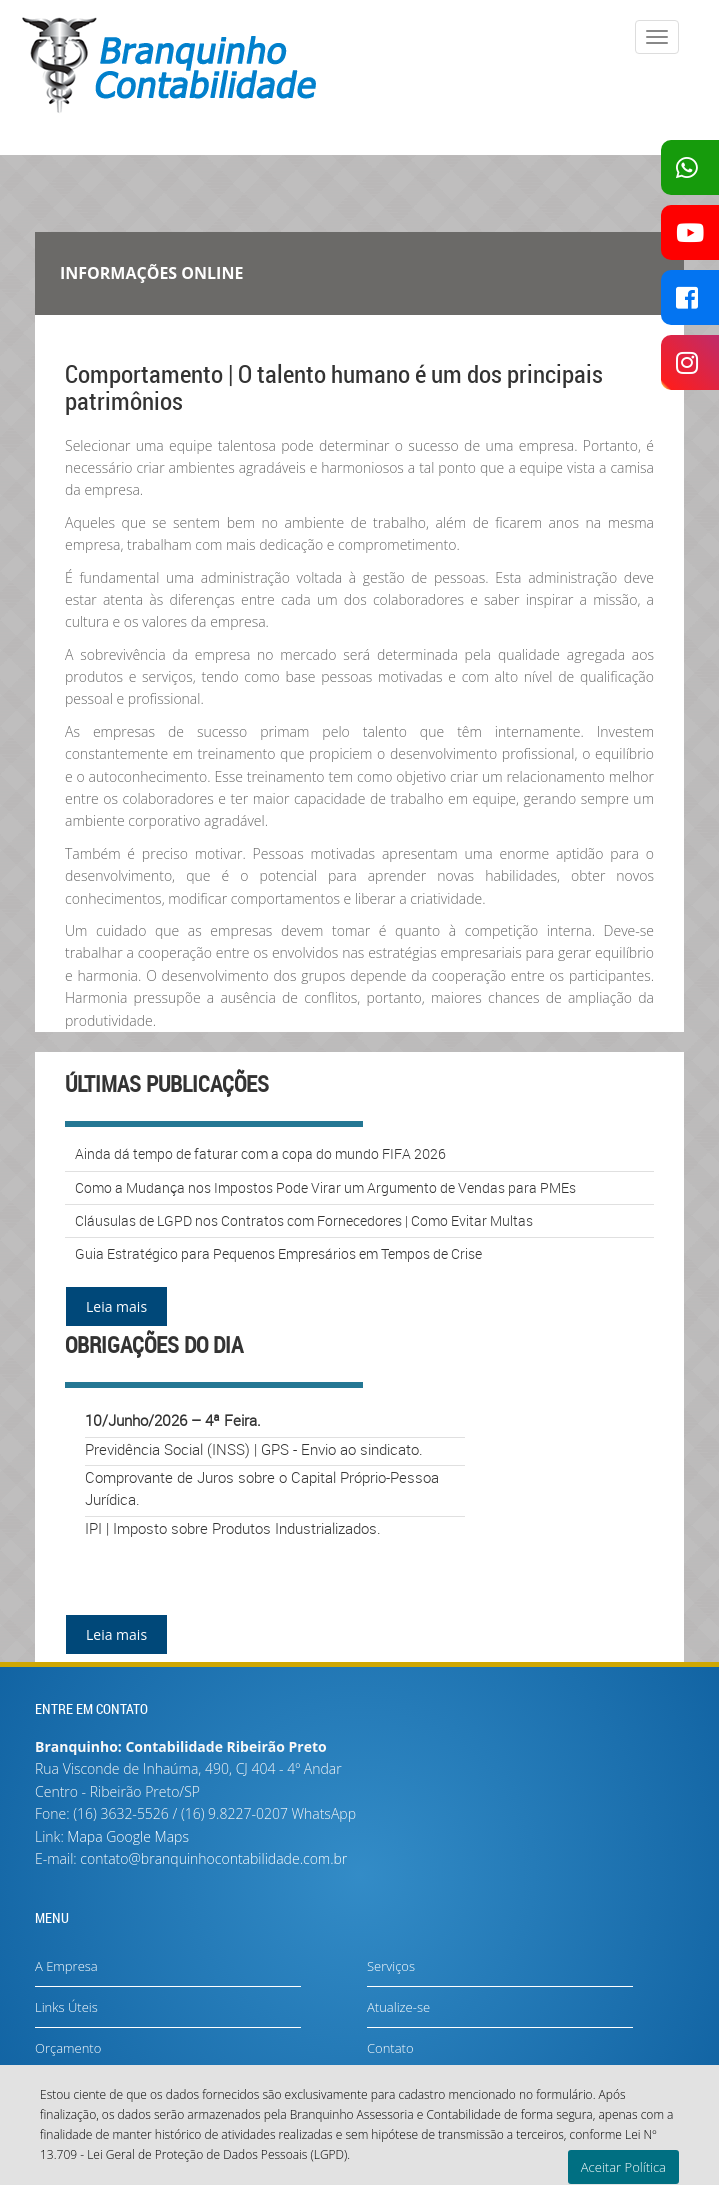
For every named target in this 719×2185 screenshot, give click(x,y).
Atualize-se (398, 2007)
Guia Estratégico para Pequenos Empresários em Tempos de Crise (278, 1253)
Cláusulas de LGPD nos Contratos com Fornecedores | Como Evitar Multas (304, 1220)
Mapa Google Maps (128, 1836)
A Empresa (66, 1966)
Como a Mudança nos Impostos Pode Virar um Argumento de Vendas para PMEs (325, 1187)
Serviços (391, 1966)
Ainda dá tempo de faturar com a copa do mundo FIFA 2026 (260, 1153)
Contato (390, 2048)
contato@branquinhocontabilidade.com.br (213, 1858)
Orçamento (68, 2048)
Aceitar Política (623, 2167)
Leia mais (116, 1306)
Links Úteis (66, 2007)
